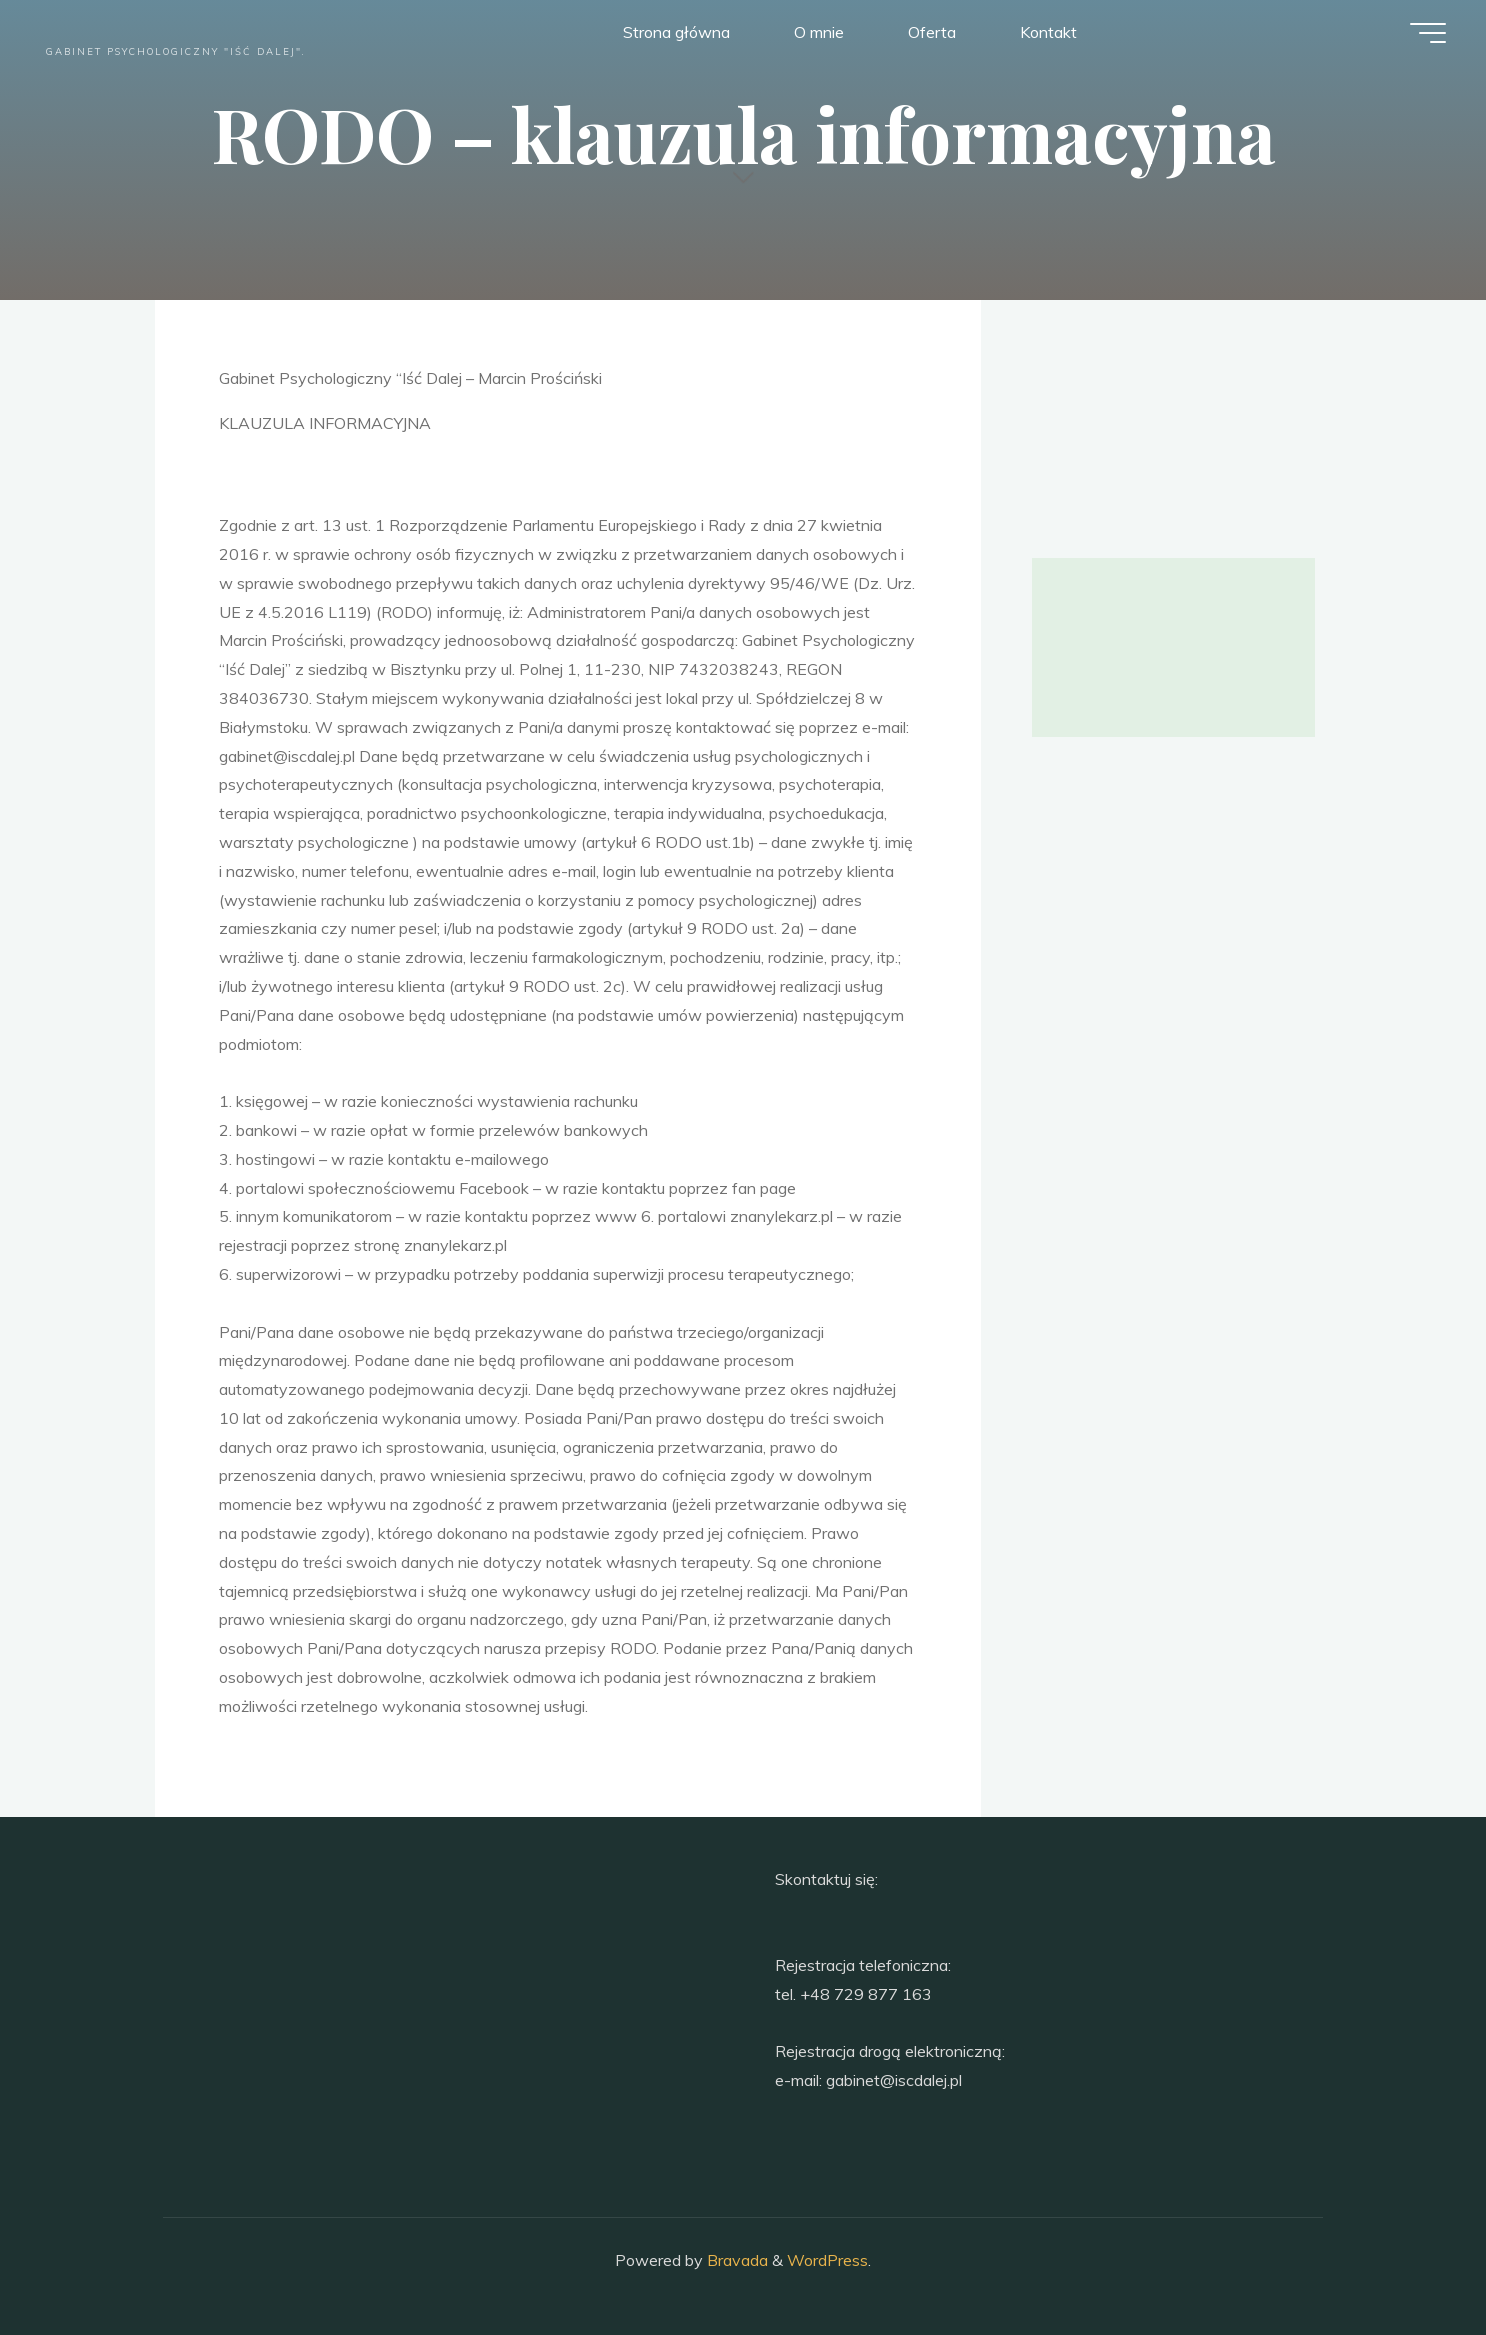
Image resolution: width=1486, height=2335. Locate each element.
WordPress (827, 2260)
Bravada (735, 2260)
